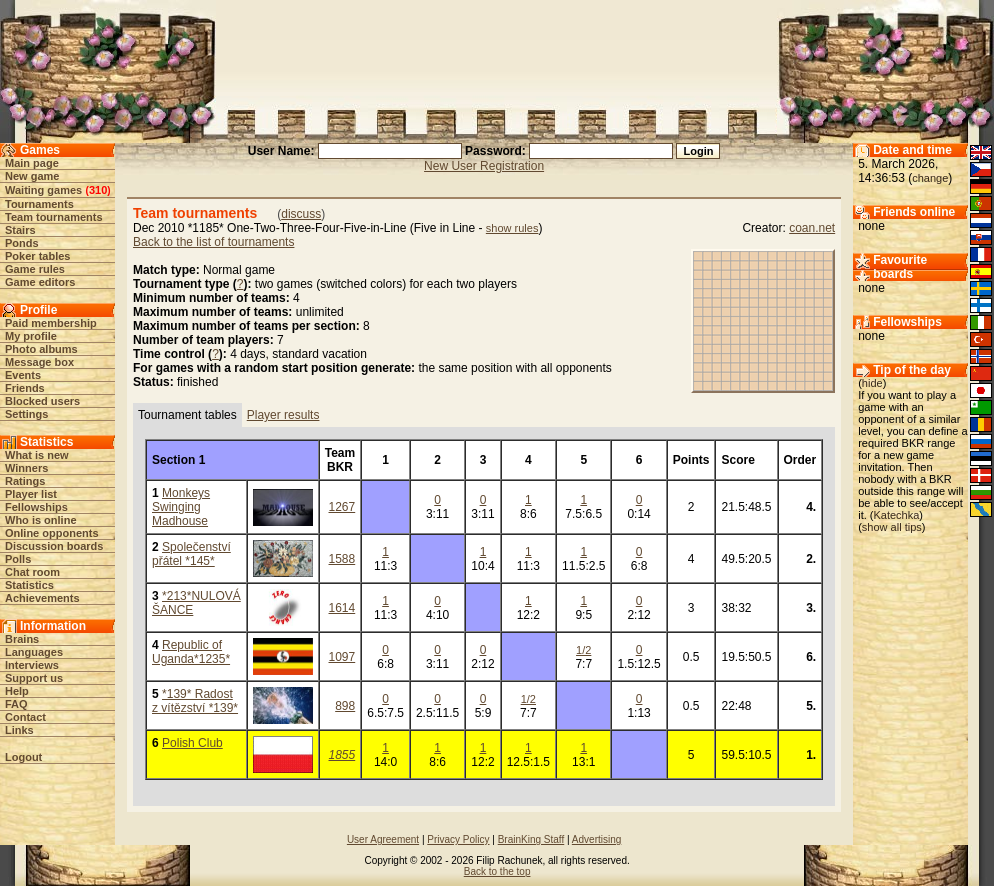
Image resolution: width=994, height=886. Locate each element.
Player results (283, 415)
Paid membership (51, 323)
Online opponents (52, 533)
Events (23, 375)
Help (17, 691)
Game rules (35, 269)
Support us (34, 678)
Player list (31, 494)
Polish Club (192, 743)
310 (98, 190)
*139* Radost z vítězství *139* (195, 701)
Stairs (20, 230)
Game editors (40, 282)
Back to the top (497, 871)
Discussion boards (54, 546)
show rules (512, 228)
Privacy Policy (458, 839)
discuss (301, 214)
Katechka (896, 515)
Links (19, 730)
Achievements (42, 598)
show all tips (892, 527)
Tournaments (39, 204)
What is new (37, 455)
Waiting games (43, 190)
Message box (39, 362)
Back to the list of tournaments (213, 242)
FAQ (16, 704)
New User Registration (484, 166)
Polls (18, 559)
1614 (342, 608)
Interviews (32, 665)
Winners (26, 468)
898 (345, 706)
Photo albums (41, 349)
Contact (25, 717)
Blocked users (42, 401)
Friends (25, 388)
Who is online (41, 520)
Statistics (29, 585)
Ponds (22, 243)
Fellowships (36, 507)
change (930, 178)
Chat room (32, 572)
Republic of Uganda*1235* (191, 652)
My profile (31, 336)
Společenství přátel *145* (191, 554)
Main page (32, 163)
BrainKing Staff (531, 839)
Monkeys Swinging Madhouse (181, 507)
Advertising (596, 839)
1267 (342, 507)
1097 (342, 657)
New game (32, 176)
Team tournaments (54, 217)
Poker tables (37, 256)
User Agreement (383, 839)
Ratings (25, 481)
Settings (26, 414)
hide (872, 383)
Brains (22, 639)
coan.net (812, 228)
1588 (342, 559)
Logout (23, 757)
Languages (34, 652)
